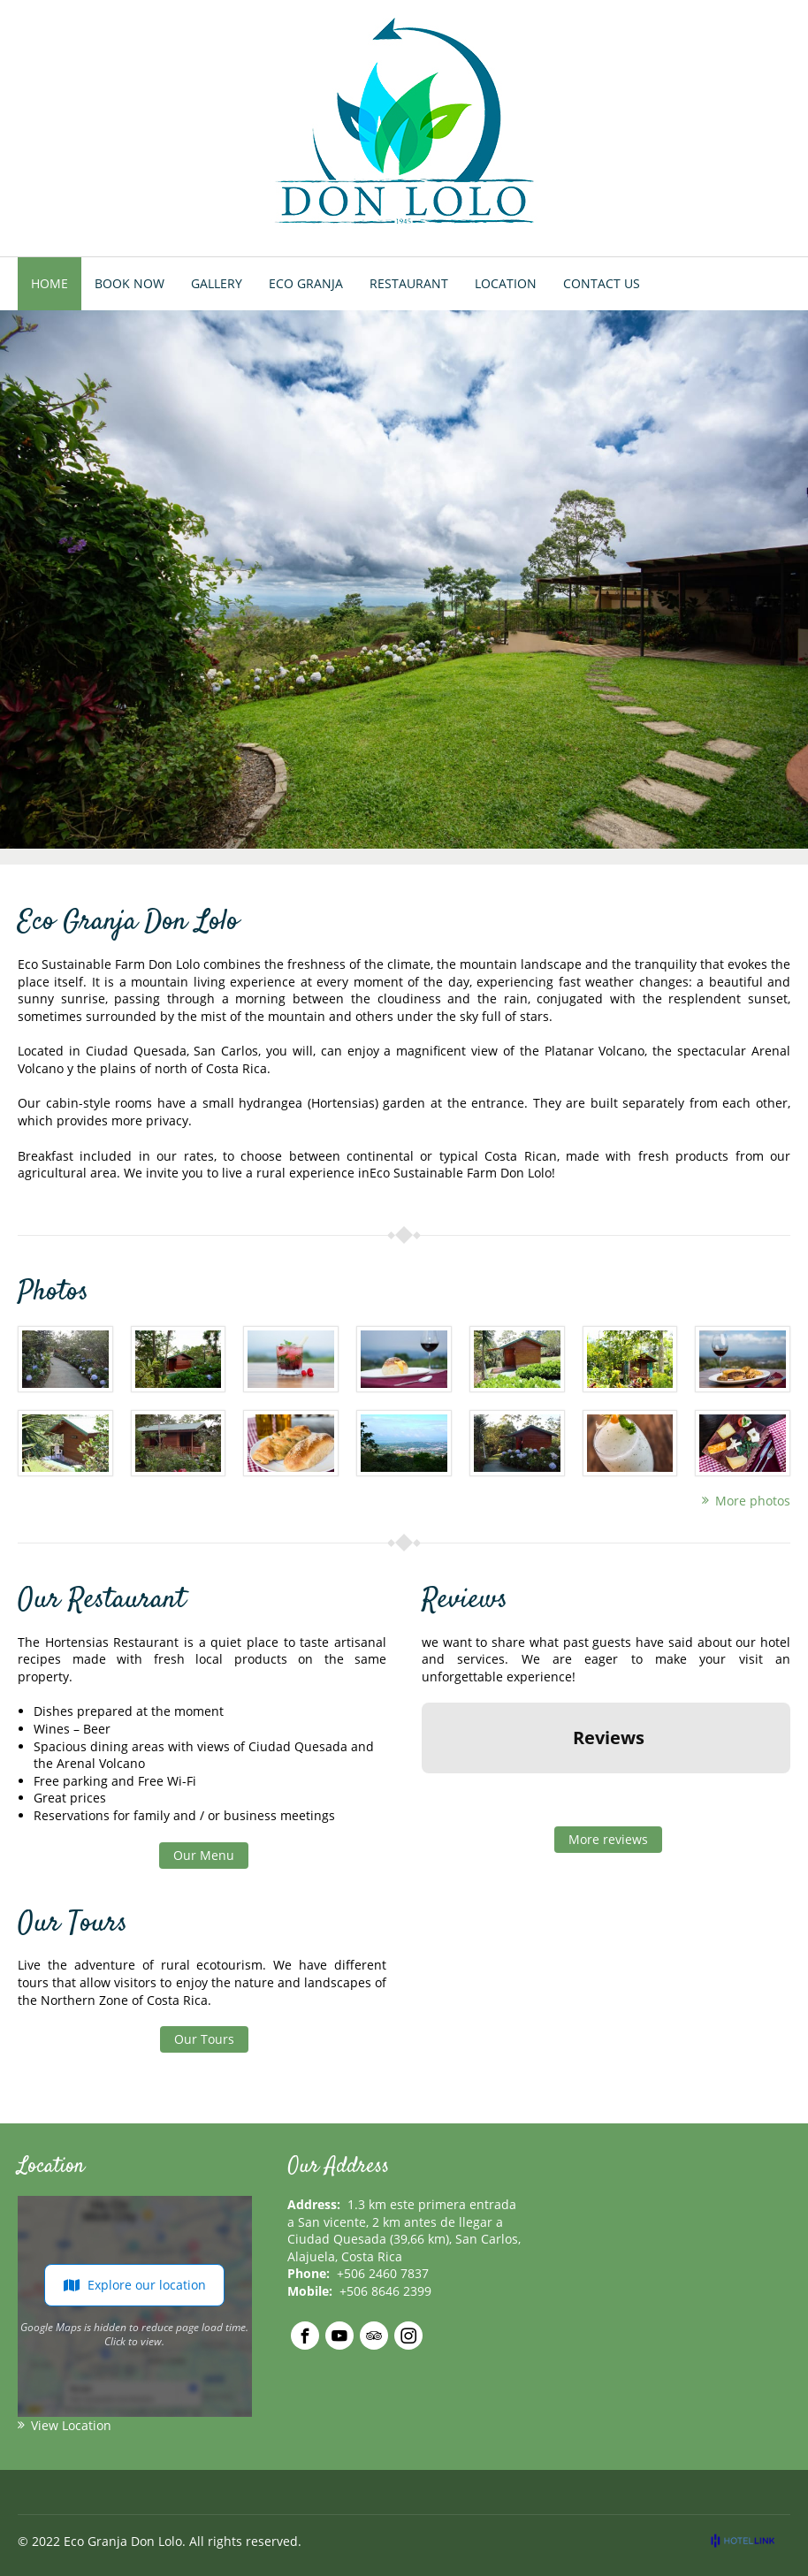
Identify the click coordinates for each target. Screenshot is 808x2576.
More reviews (608, 1839)
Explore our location (134, 2285)
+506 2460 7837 (383, 2273)
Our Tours (204, 2039)
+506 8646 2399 (385, 2291)
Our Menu (203, 1855)
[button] (422, 1791)
